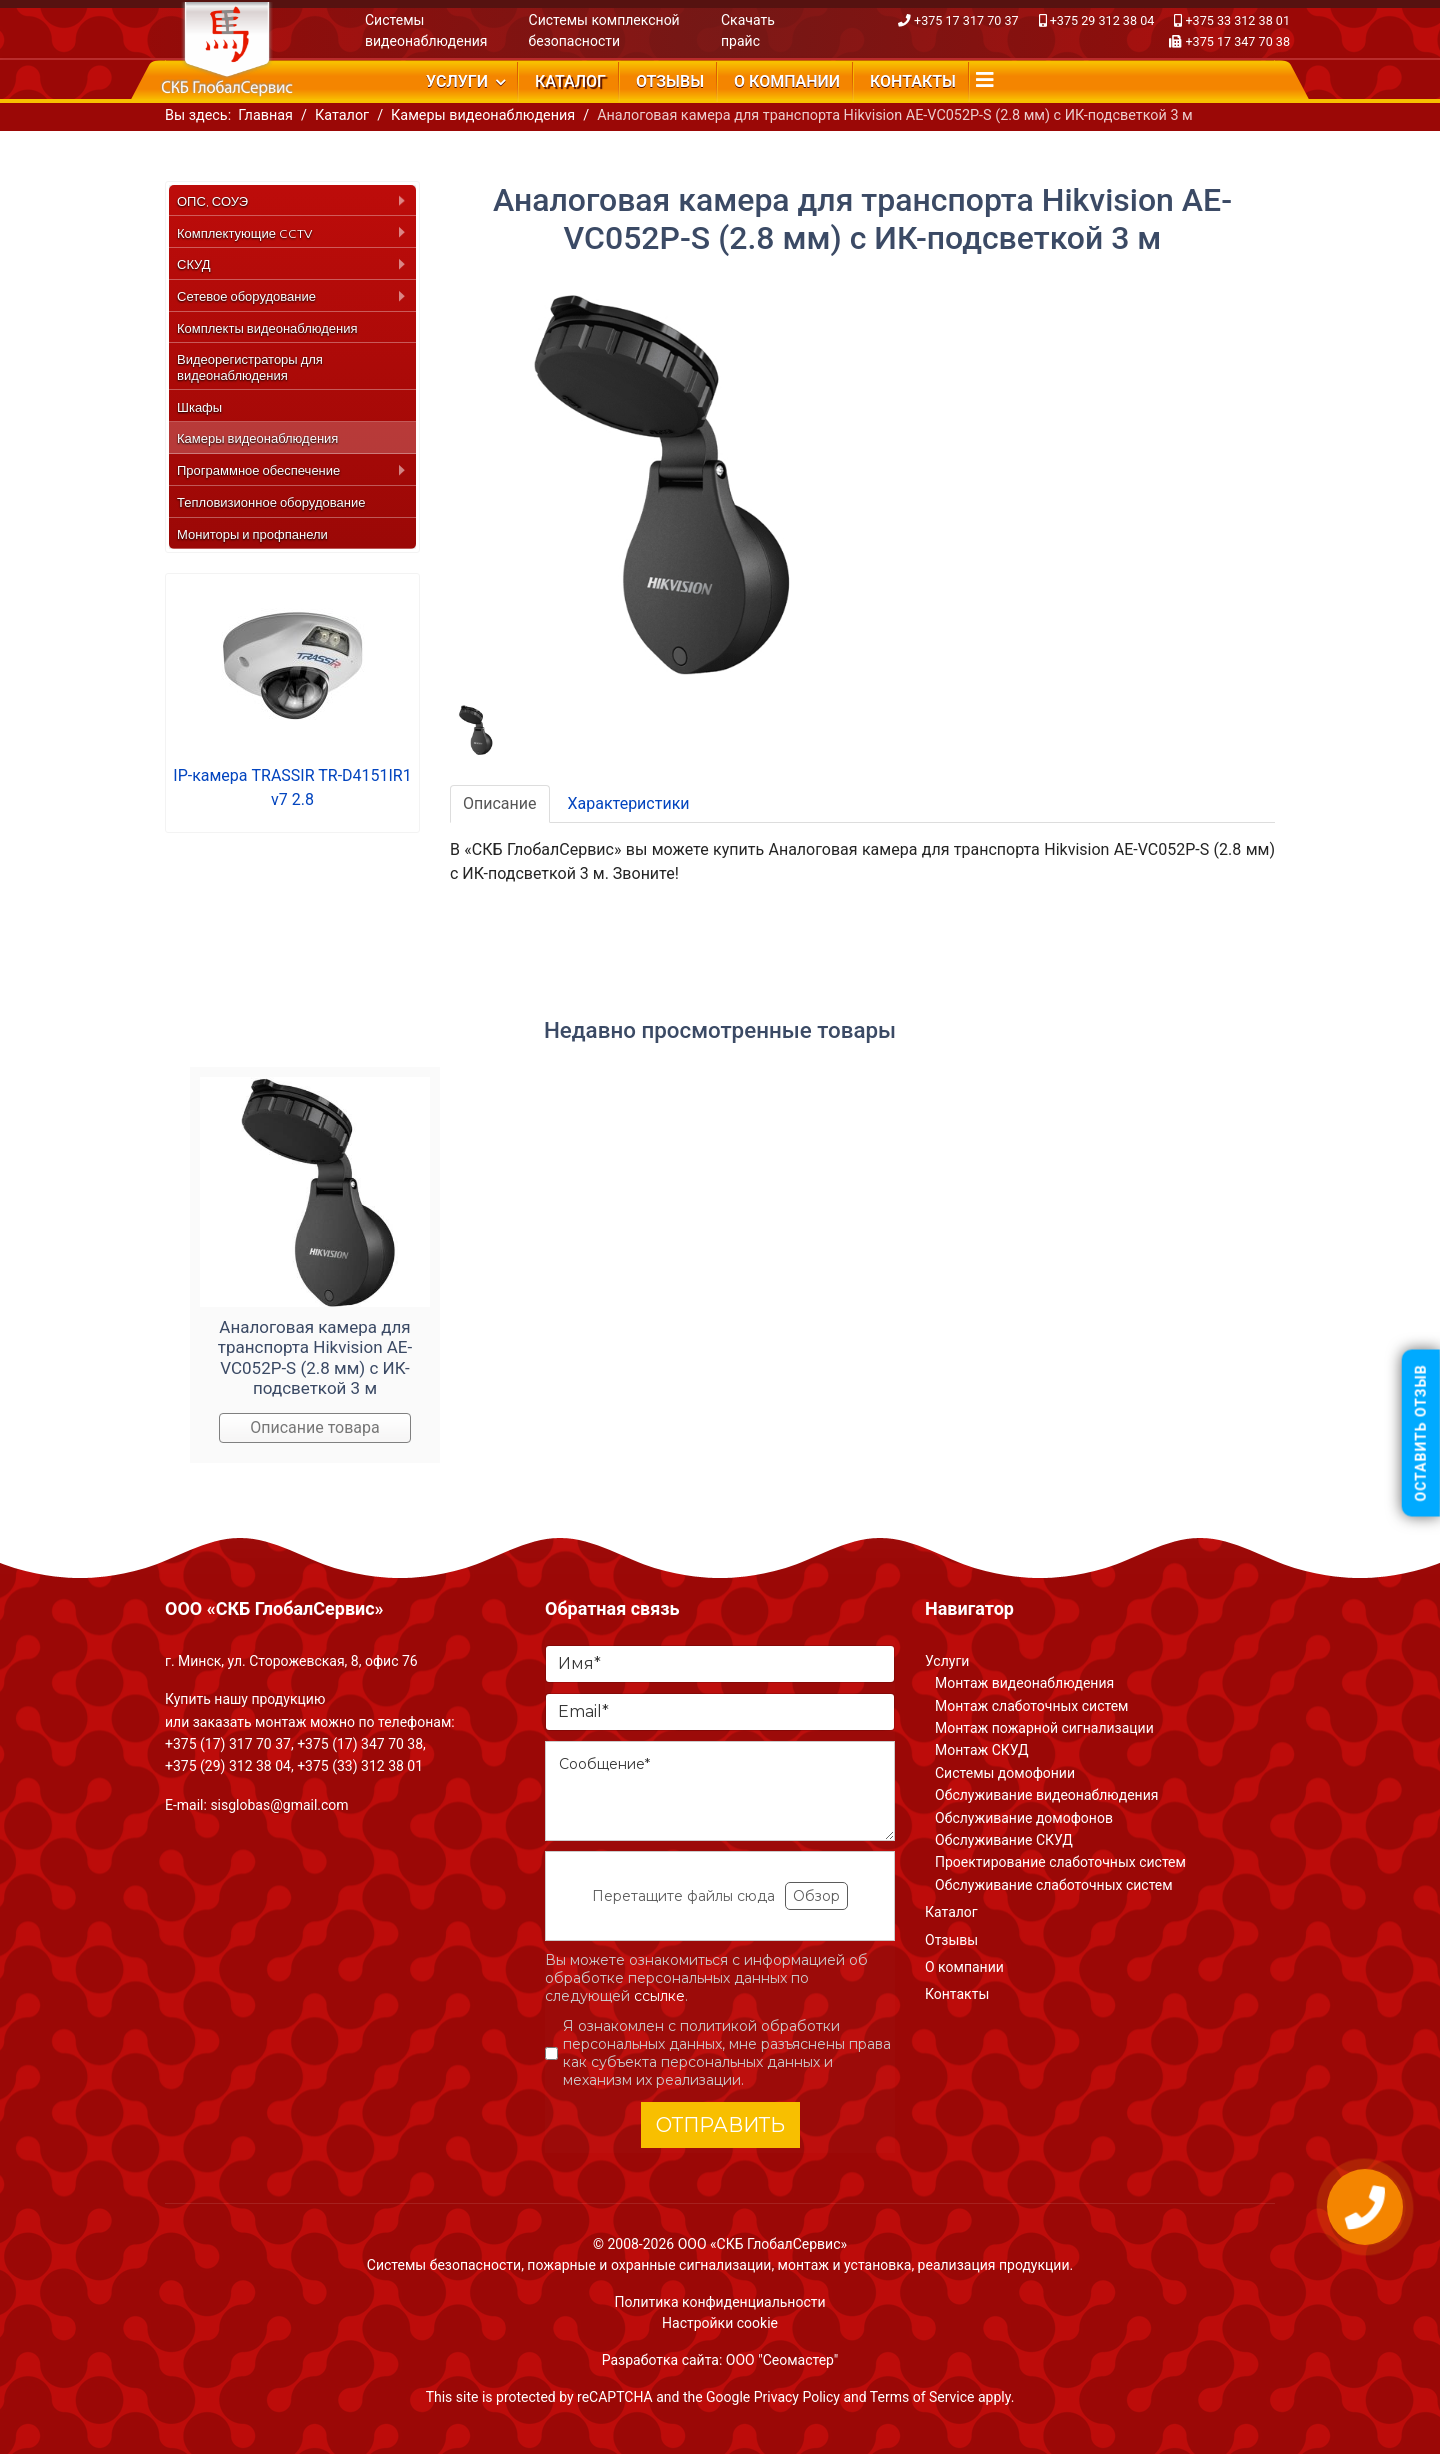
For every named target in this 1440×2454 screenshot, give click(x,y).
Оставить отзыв (1421, 1433)
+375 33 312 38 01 (1237, 20)
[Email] (720, 1712)
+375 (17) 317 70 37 (228, 1744)
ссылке (659, 1996)
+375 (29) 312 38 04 (228, 1766)
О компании (787, 81)
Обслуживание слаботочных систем (1054, 1885)
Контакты (913, 81)
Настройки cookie (720, 2323)
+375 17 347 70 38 (1237, 41)
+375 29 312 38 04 (1102, 20)
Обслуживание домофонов (1024, 1818)
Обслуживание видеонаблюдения (1046, 1795)
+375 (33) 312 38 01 (360, 1766)
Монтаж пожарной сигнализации (1044, 1728)
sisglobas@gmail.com (279, 1805)
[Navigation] (985, 80)
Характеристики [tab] (629, 803)
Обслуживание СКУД (1004, 1840)
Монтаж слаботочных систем (1031, 1706)
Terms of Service (922, 2397)
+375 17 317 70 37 (966, 20)
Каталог (570, 81)
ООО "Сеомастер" (782, 2360)
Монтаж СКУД (982, 1750)
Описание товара (315, 1427)
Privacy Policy (797, 2397)
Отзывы (670, 81)
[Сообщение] (720, 1791)
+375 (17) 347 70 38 (360, 1744)
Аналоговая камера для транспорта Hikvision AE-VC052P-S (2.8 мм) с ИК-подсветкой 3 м (315, 1357)
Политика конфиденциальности (719, 2302)
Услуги (457, 81)
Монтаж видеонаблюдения (1024, 1683)
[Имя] (720, 1664)
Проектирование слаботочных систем (1060, 1862)
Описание (500, 803)
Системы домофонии (1005, 1773)
